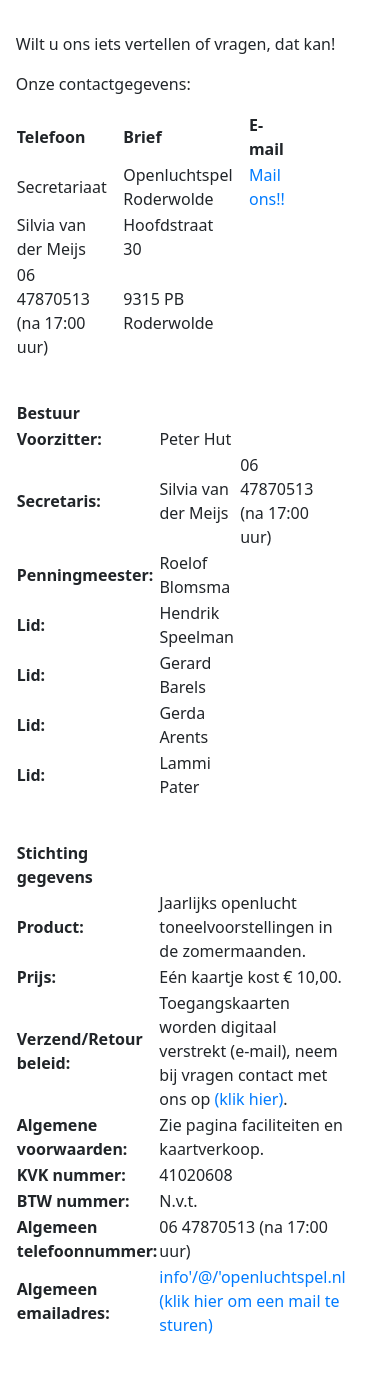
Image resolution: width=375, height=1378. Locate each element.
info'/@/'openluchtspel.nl (252, 1277)
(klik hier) (248, 1099)
